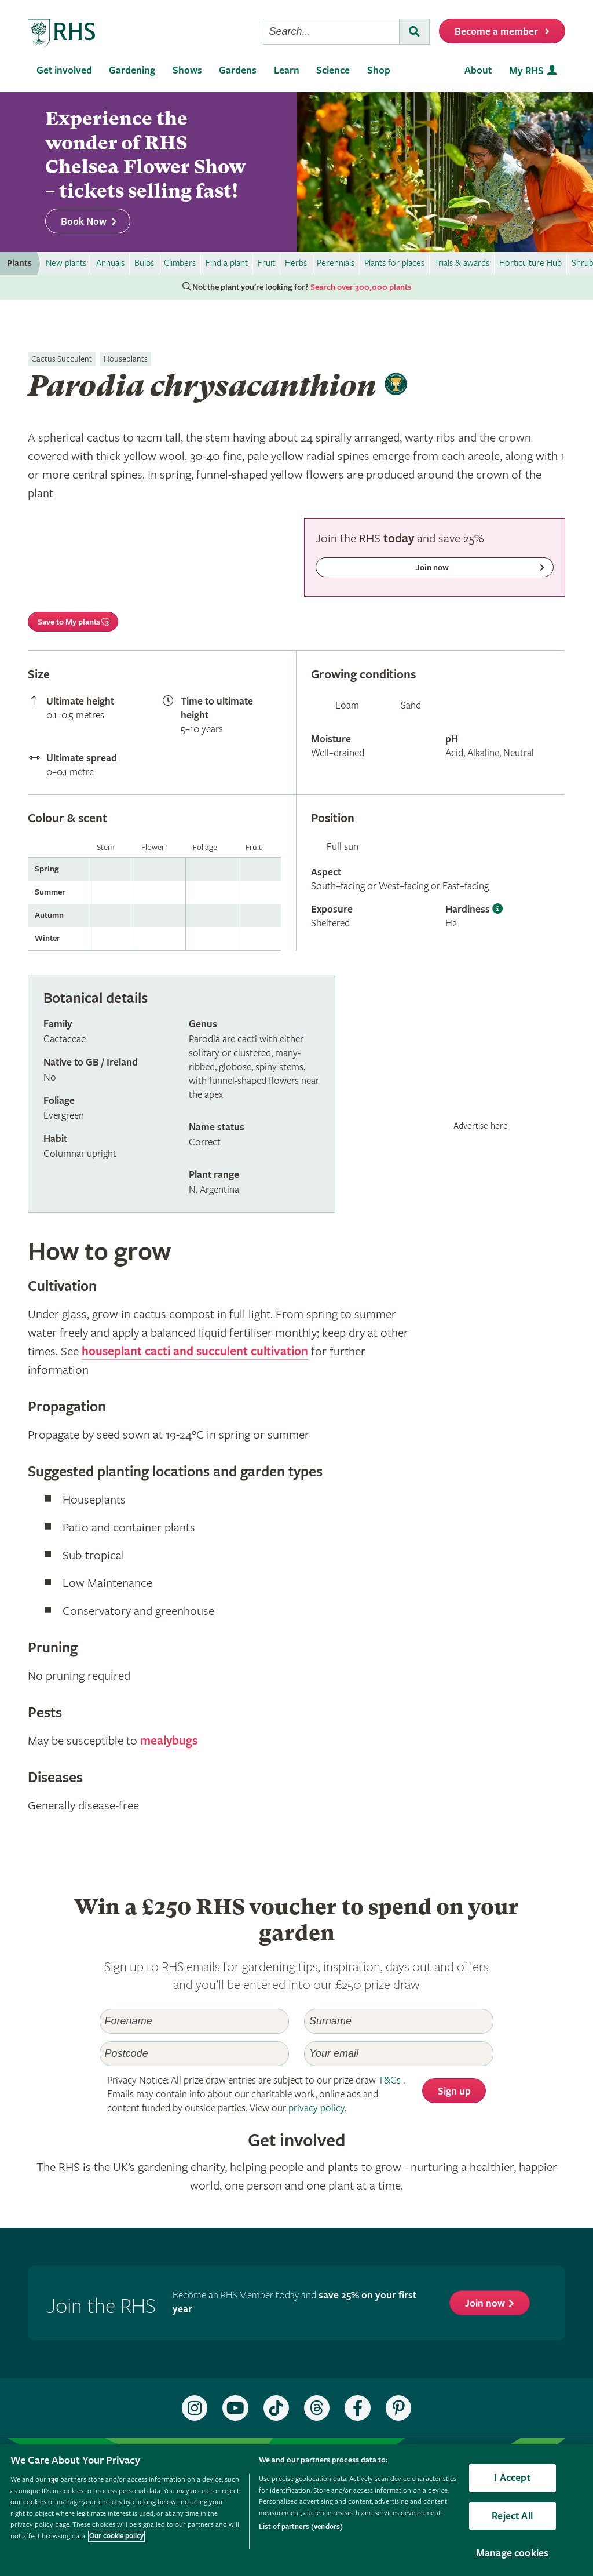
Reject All (512, 2516)
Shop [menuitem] (378, 70)
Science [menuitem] (333, 70)
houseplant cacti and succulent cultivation (195, 1351)
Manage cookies (512, 2553)
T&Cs (389, 2080)
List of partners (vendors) (301, 2527)
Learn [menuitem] (286, 70)
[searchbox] (331, 31)
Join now (485, 2303)
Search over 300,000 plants (360, 287)
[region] (296, 2510)
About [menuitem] (478, 70)
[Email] (398, 2053)
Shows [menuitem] (187, 70)
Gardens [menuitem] (238, 70)
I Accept (512, 2478)
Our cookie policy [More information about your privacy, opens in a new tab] (116, 2536)
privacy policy (316, 2108)
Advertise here (480, 1126)
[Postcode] (194, 2053)
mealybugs (168, 1741)
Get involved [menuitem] (64, 70)
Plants (19, 263)
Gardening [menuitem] (132, 70)
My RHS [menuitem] (526, 71)
